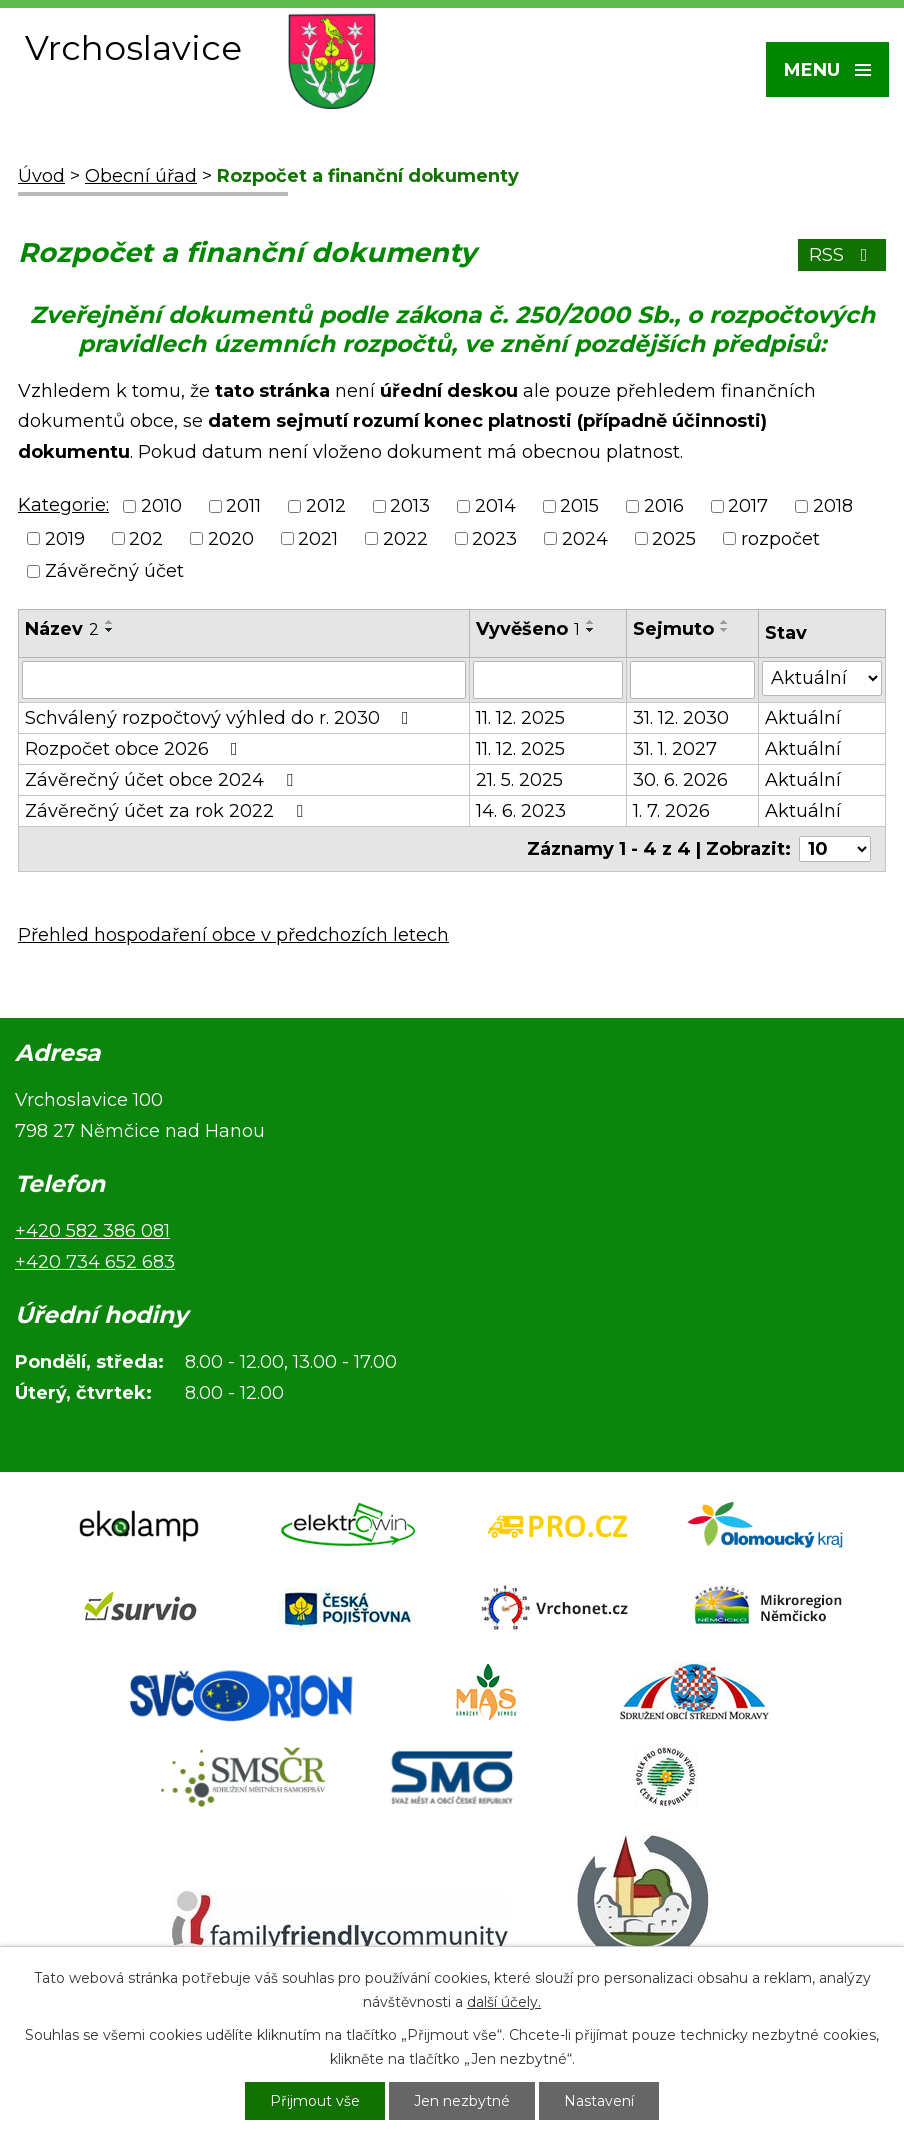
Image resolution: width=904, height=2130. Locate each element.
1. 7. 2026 (671, 811)
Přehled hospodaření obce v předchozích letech (233, 935)
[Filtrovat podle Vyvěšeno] (548, 680)
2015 (579, 507)
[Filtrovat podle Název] (244, 680)
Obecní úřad (141, 176)
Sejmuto (673, 629)
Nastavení (599, 2101)
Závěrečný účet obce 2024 (163, 780)
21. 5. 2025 (519, 780)
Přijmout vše (315, 2101)
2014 (495, 507)
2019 (65, 539)
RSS (842, 255)
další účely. (504, 2002)
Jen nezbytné (462, 2101)
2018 (833, 507)
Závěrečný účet (114, 571)
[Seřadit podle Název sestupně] (110, 630)
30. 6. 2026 (680, 780)
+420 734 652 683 (95, 1262)
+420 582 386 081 (92, 1231)
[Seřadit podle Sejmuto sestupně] (725, 630)
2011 (243, 507)
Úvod (41, 176)
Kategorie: (63, 505)
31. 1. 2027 (675, 749)
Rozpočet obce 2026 (135, 749)
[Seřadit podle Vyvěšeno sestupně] (591, 630)
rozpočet (780, 539)
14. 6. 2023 (521, 811)
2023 (494, 539)
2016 (664, 507)
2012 (326, 507)
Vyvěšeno (528, 629)
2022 (405, 539)
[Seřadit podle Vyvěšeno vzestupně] (591, 622)
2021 (318, 539)
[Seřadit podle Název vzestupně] (110, 622)
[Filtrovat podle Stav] (822, 678)
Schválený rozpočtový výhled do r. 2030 (221, 718)
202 (146, 539)
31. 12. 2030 (681, 718)
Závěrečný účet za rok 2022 (168, 811)
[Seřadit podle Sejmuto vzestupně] (725, 622)
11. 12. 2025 (520, 718)
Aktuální (803, 718)
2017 (748, 507)
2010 (161, 507)
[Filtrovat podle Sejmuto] (692, 680)
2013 (410, 507)
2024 (585, 539)
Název (62, 629)
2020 (231, 539)
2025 (674, 539)
